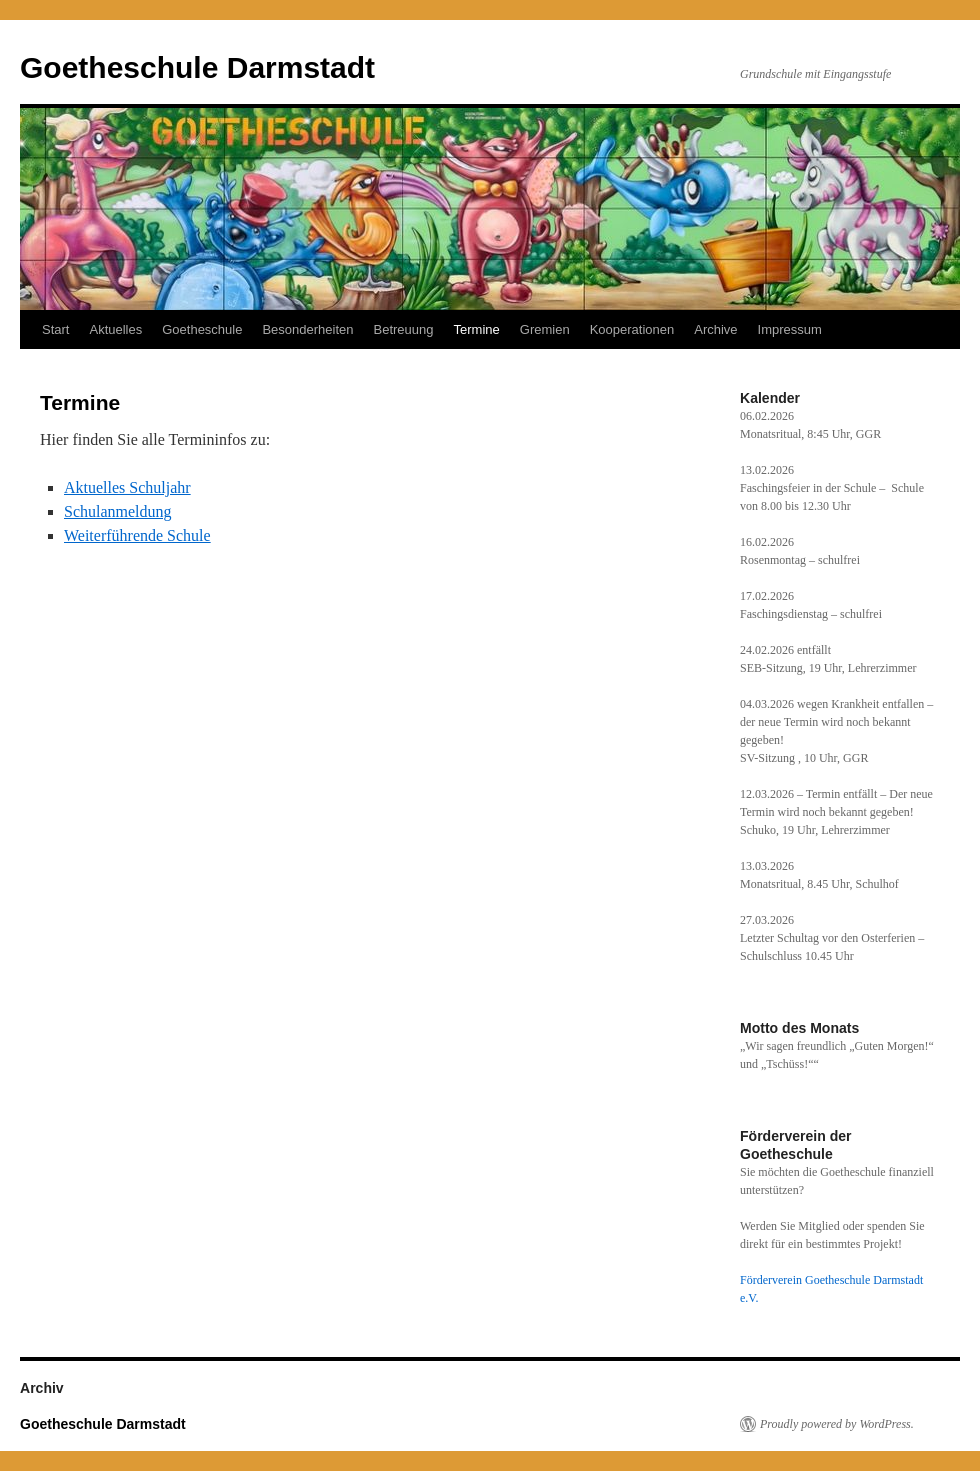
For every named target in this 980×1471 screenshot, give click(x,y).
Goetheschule (202, 329)
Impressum (790, 329)
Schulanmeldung (118, 511)
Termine (477, 329)
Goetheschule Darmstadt (197, 67)
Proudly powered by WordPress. (837, 1424)
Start (55, 329)
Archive (715, 329)
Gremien (545, 329)
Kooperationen (632, 329)
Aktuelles (115, 329)
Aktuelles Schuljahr (127, 487)
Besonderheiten (307, 329)
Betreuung (404, 329)
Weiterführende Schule (137, 535)
